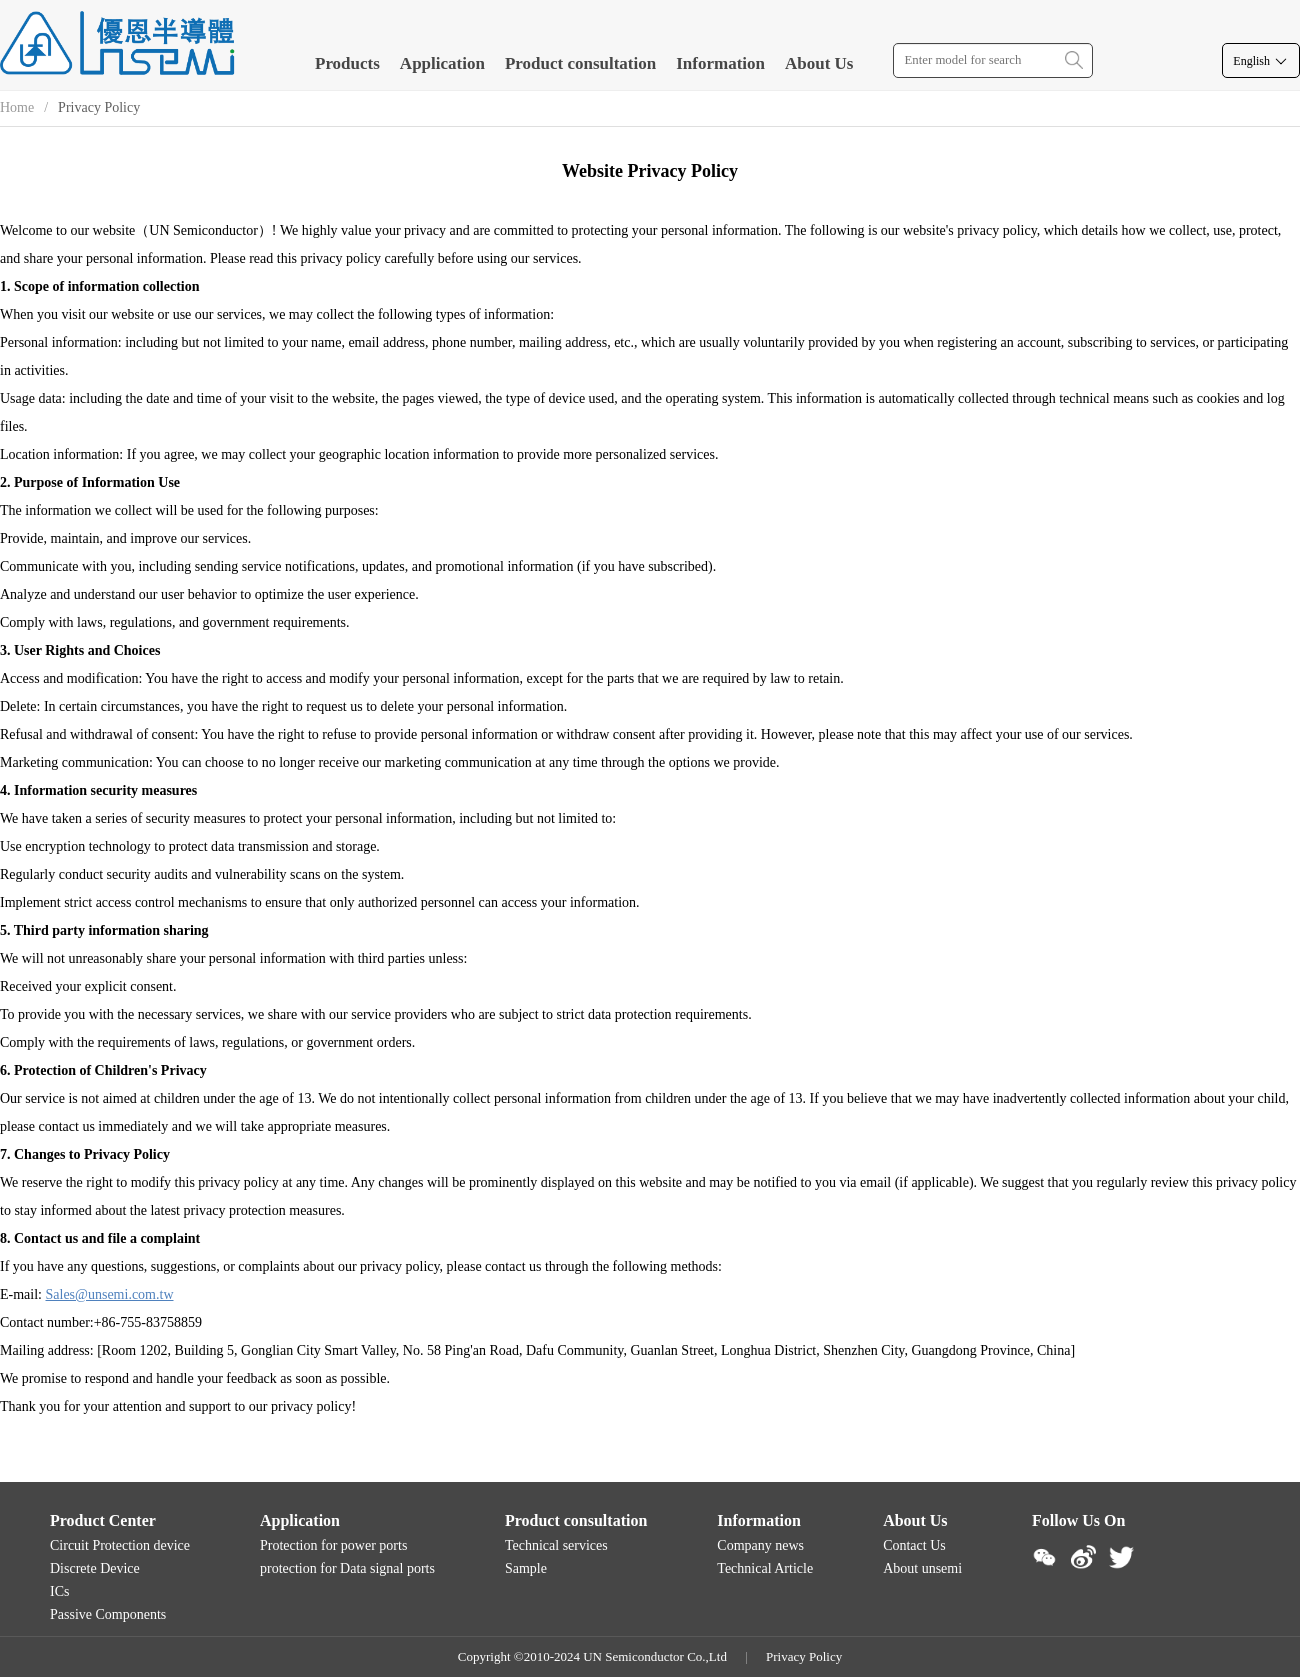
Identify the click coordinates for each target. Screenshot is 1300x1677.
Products (347, 63)
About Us (819, 63)
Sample (526, 1568)
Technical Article (765, 1568)
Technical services (556, 1545)
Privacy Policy (804, 1656)
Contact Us (914, 1545)
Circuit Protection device (120, 1545)
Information (720, 63)
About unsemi (922, 1568)
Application (442, 63)
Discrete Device (95, 1568)
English (1261, 61)
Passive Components (108, 1614)
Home (17, 107)
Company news (760, 1545)
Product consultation (580, 63)
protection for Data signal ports (347, 1568)
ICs (59, 1591)
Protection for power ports (333, 1545)
